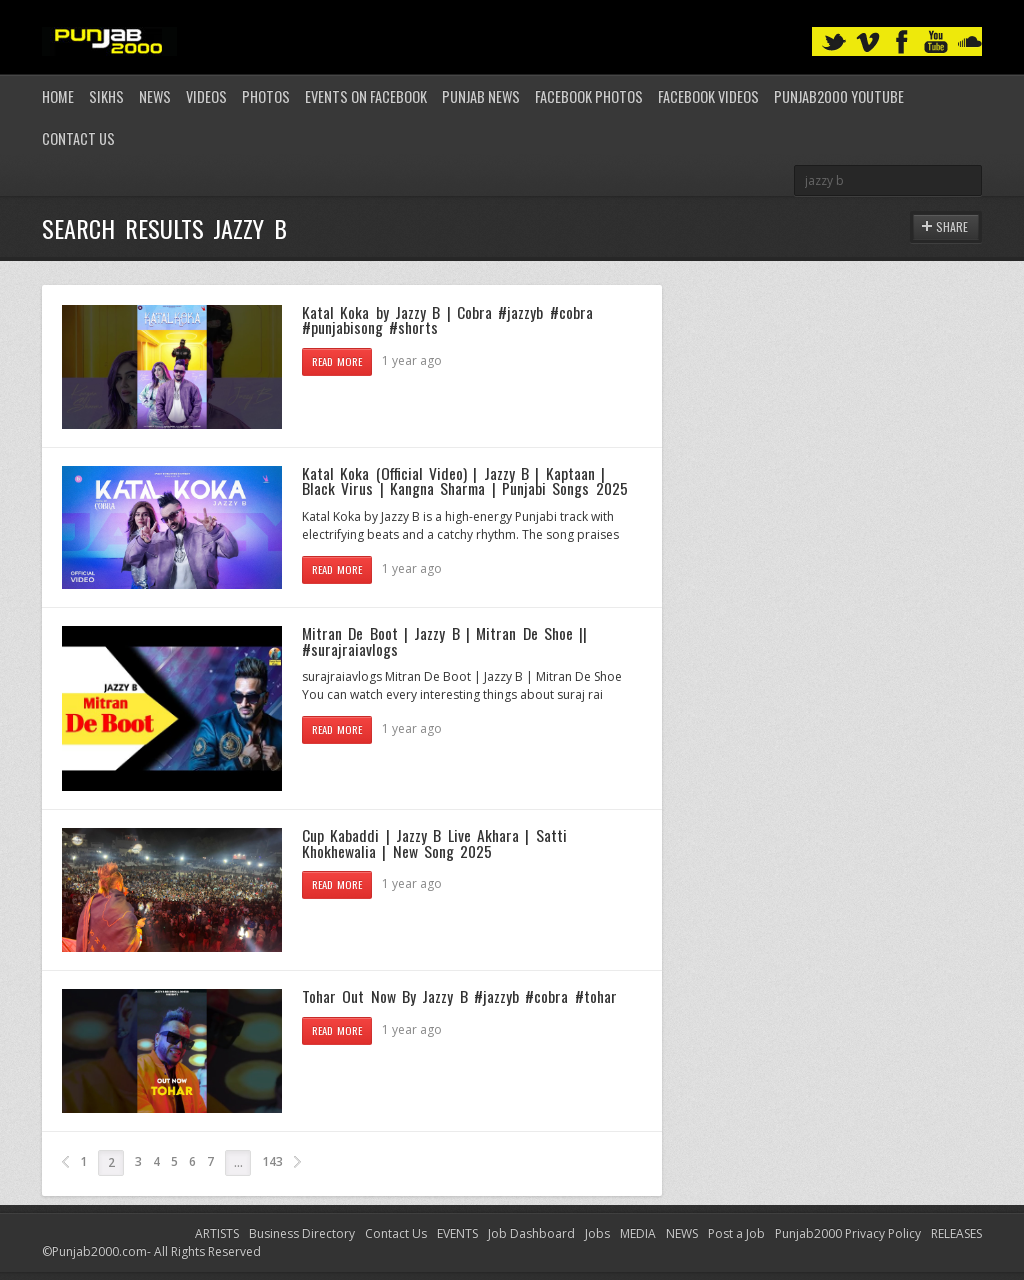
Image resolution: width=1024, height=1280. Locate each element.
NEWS (682, 1233)
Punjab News (481, 96)
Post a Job (736, 1233)
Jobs (597, 1233)
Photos (266, 96)
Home (58, 96)
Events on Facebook (366, 96)
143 (272, 1161)
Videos (206, 96)
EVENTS (457, 1233)
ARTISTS (217, 1233)
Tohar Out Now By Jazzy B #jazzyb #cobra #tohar (459, 996)
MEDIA (638, 1233)
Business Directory (302, 1233)
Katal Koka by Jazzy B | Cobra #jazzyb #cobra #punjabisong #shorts (447, 320)
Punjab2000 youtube (839, 96)
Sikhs (106, 96)
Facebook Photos (589, 96)
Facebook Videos (708, 96)
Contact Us (78, 138)
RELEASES (956, 1233)
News (155, 96)
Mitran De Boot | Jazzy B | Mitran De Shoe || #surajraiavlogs (444, 641)
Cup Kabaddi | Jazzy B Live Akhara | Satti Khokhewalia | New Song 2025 (434, 843)
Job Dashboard (531, 1233)
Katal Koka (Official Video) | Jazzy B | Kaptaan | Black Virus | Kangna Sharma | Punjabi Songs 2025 (465, 481)
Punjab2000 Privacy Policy (848, 1233)
